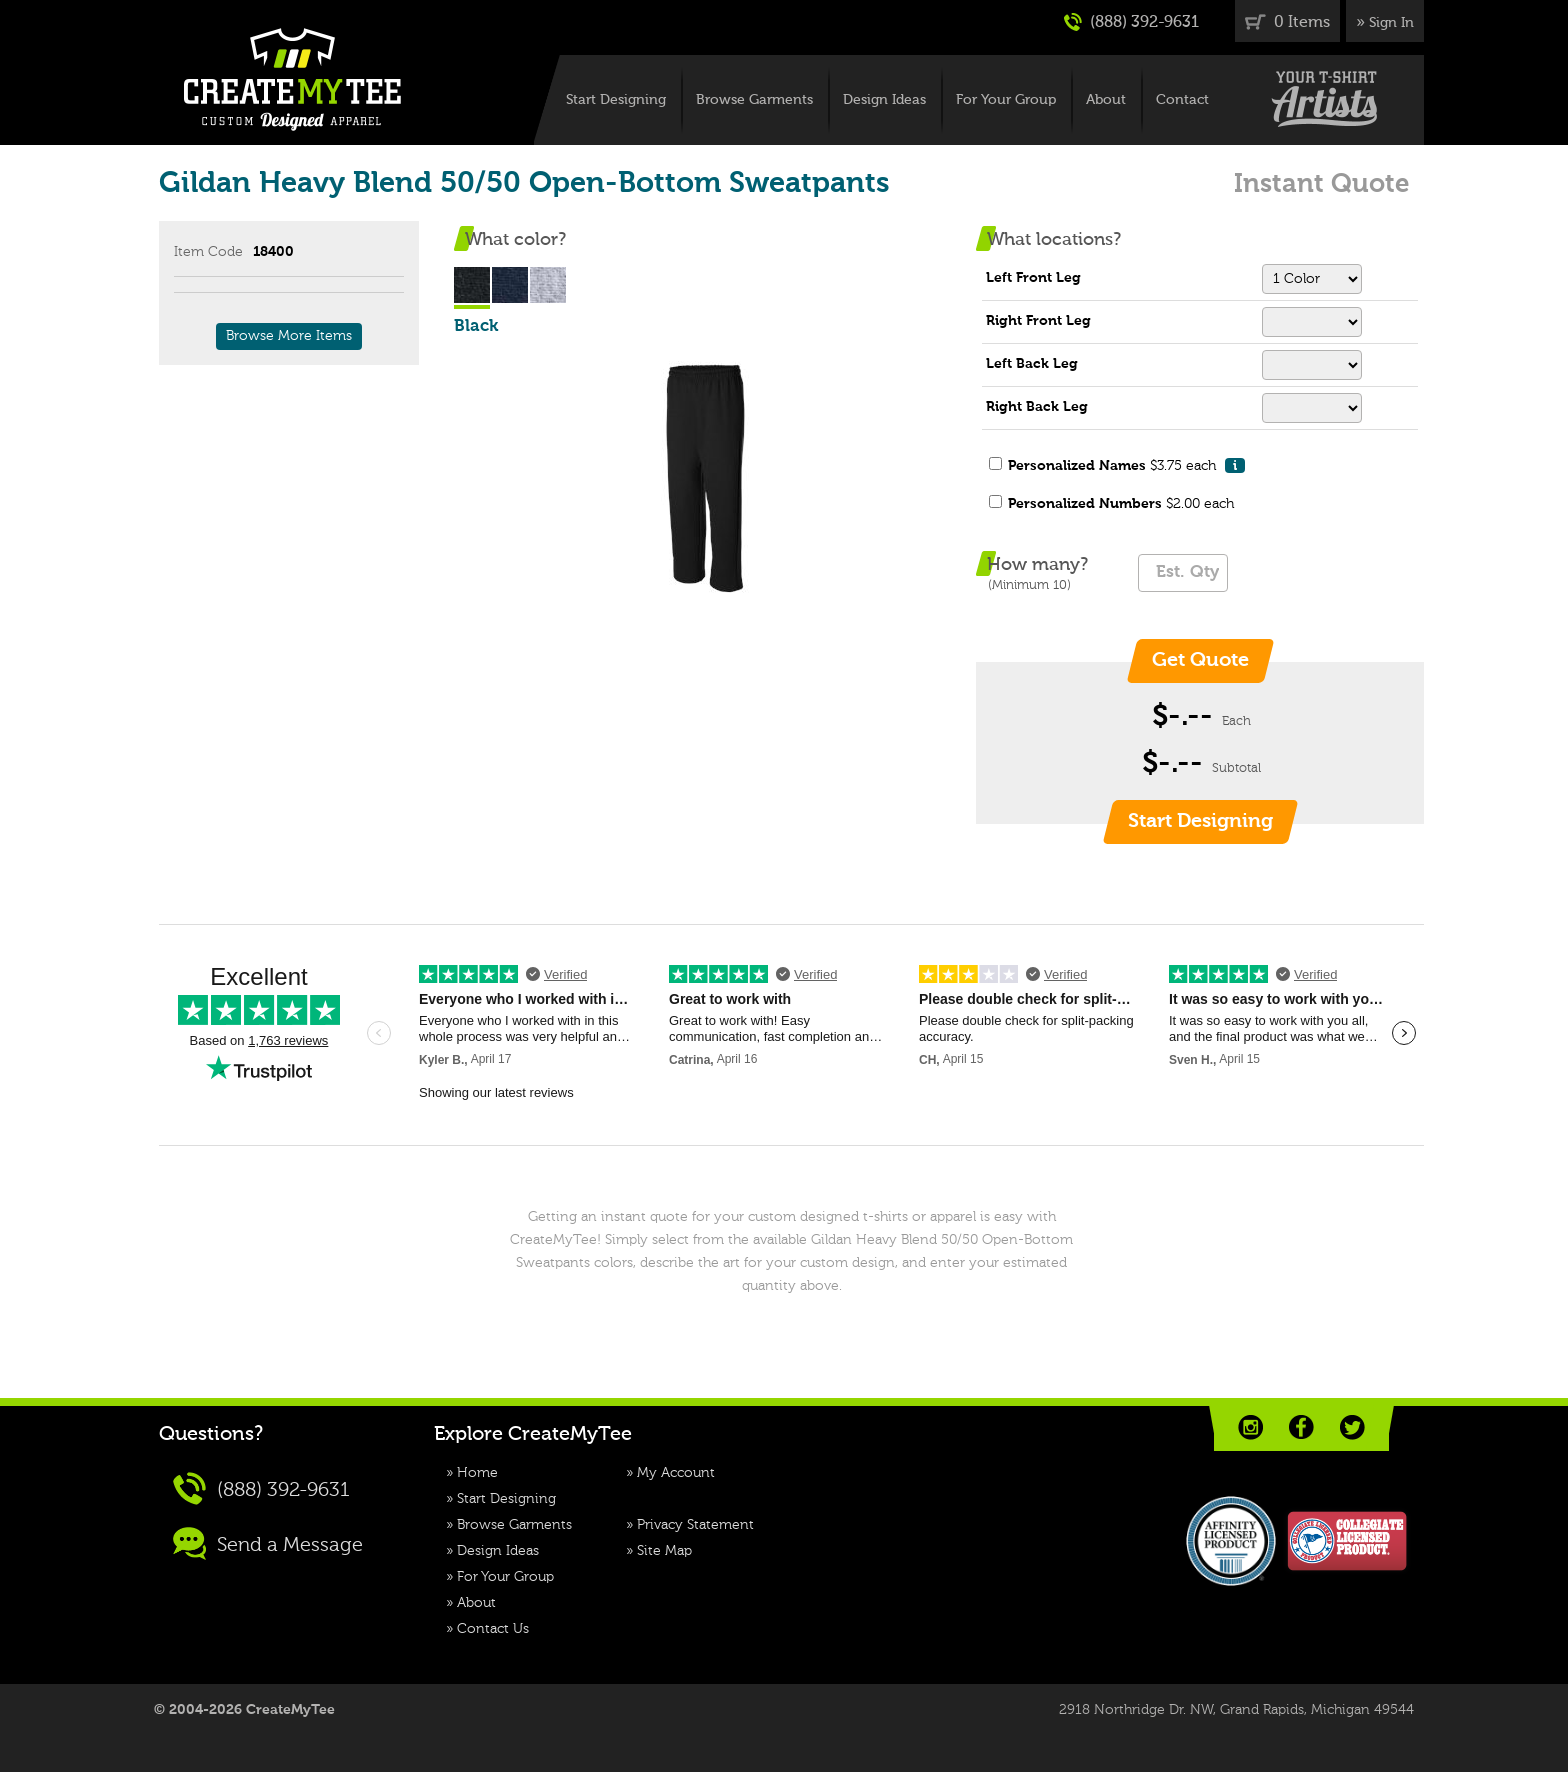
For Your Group (1006, 100)
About (1106, 100)
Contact (1182, 100)
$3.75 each (1126, 465)
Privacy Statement (695, 1525)
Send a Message (268, 1543)
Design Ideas (884, 100)
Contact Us (493, 1629)
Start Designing (616, 100)
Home (477, 1473)
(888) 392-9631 (1131, 22)
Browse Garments (754, 100)
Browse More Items (289, 336)
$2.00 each (1121, 504)
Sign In (1391, 23)
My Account (676, 1473)
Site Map (664, 1551)
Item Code (208, 252)
